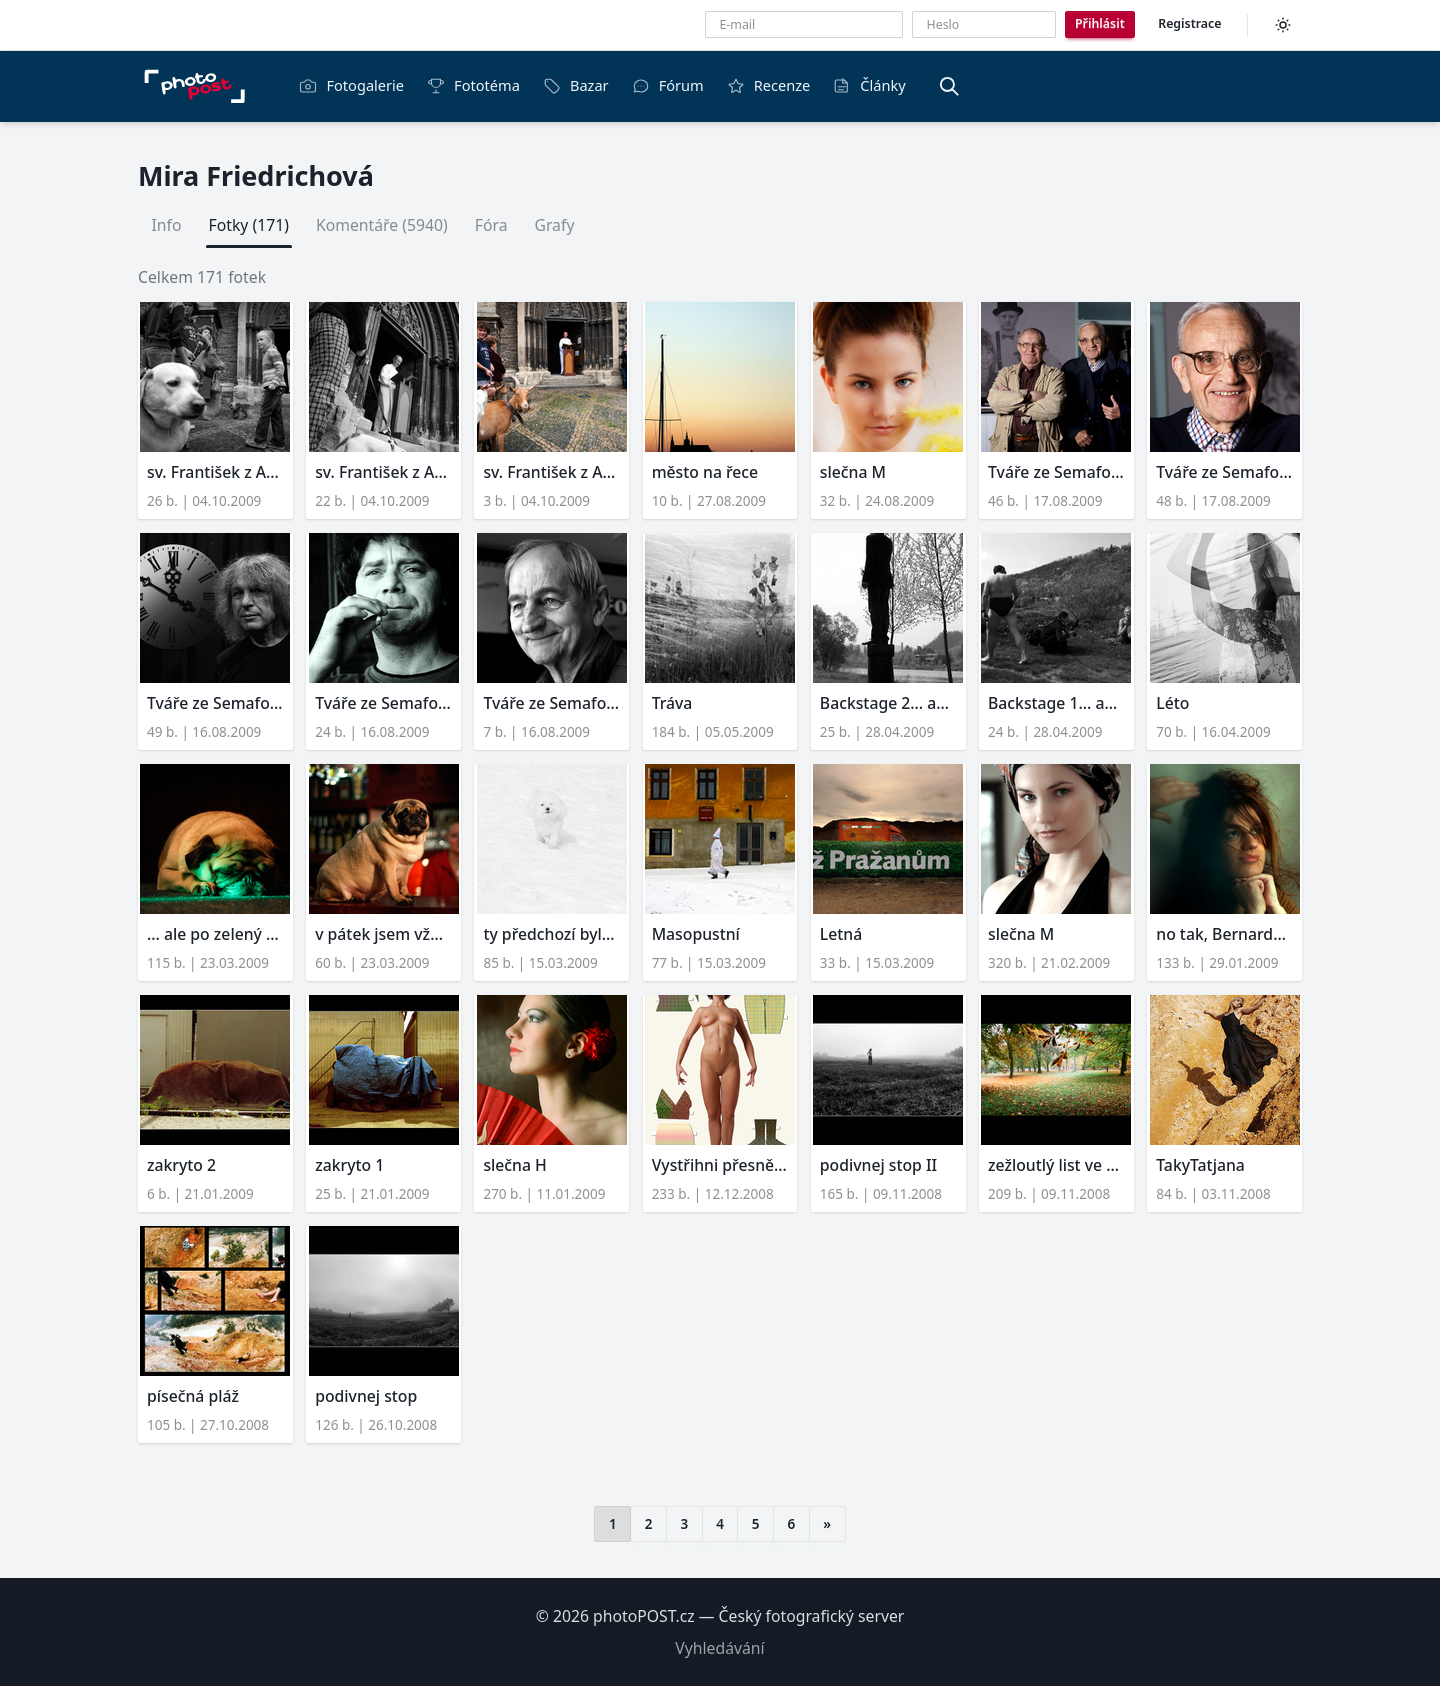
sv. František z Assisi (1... (551, 472)
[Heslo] (984, 24)
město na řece (705, 472)
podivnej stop (366, 1396)
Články (869, 85)
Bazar (576, 85)
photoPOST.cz (644, 1616)
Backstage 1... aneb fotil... (1056, 703)
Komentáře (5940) (382, 225)
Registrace (1189, 23)
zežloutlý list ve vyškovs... (1056, 1165)
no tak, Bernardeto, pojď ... (1224, 934)
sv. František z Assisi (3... (215, 472)
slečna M (853, 472)
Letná (841, 934)
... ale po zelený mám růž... (215, 934)
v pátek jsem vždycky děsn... (383, 934)
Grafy (554, 225)
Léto (1172, 703)
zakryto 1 (349, 1165)
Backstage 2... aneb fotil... (888, 703)
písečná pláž (193, 1396)
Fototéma (473, 85)
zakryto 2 (181, 1165)
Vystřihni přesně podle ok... (720, 1165)
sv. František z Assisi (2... (383, 472)
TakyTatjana (1200, 1165)
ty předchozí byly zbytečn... (551, 934)
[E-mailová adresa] (804, 24)
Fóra (491, 225)
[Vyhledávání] (949, 86)
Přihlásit (1100, 23)
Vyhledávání (719, 1648)
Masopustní (696, 934)
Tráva (672, 703)
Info (167, 225)
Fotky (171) (249, 225)
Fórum (668, 85)
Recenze (769, 85)
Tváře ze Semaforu (1056, 472)
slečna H (514, 1165)
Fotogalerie (351, 85)
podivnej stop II (878, 1165)
